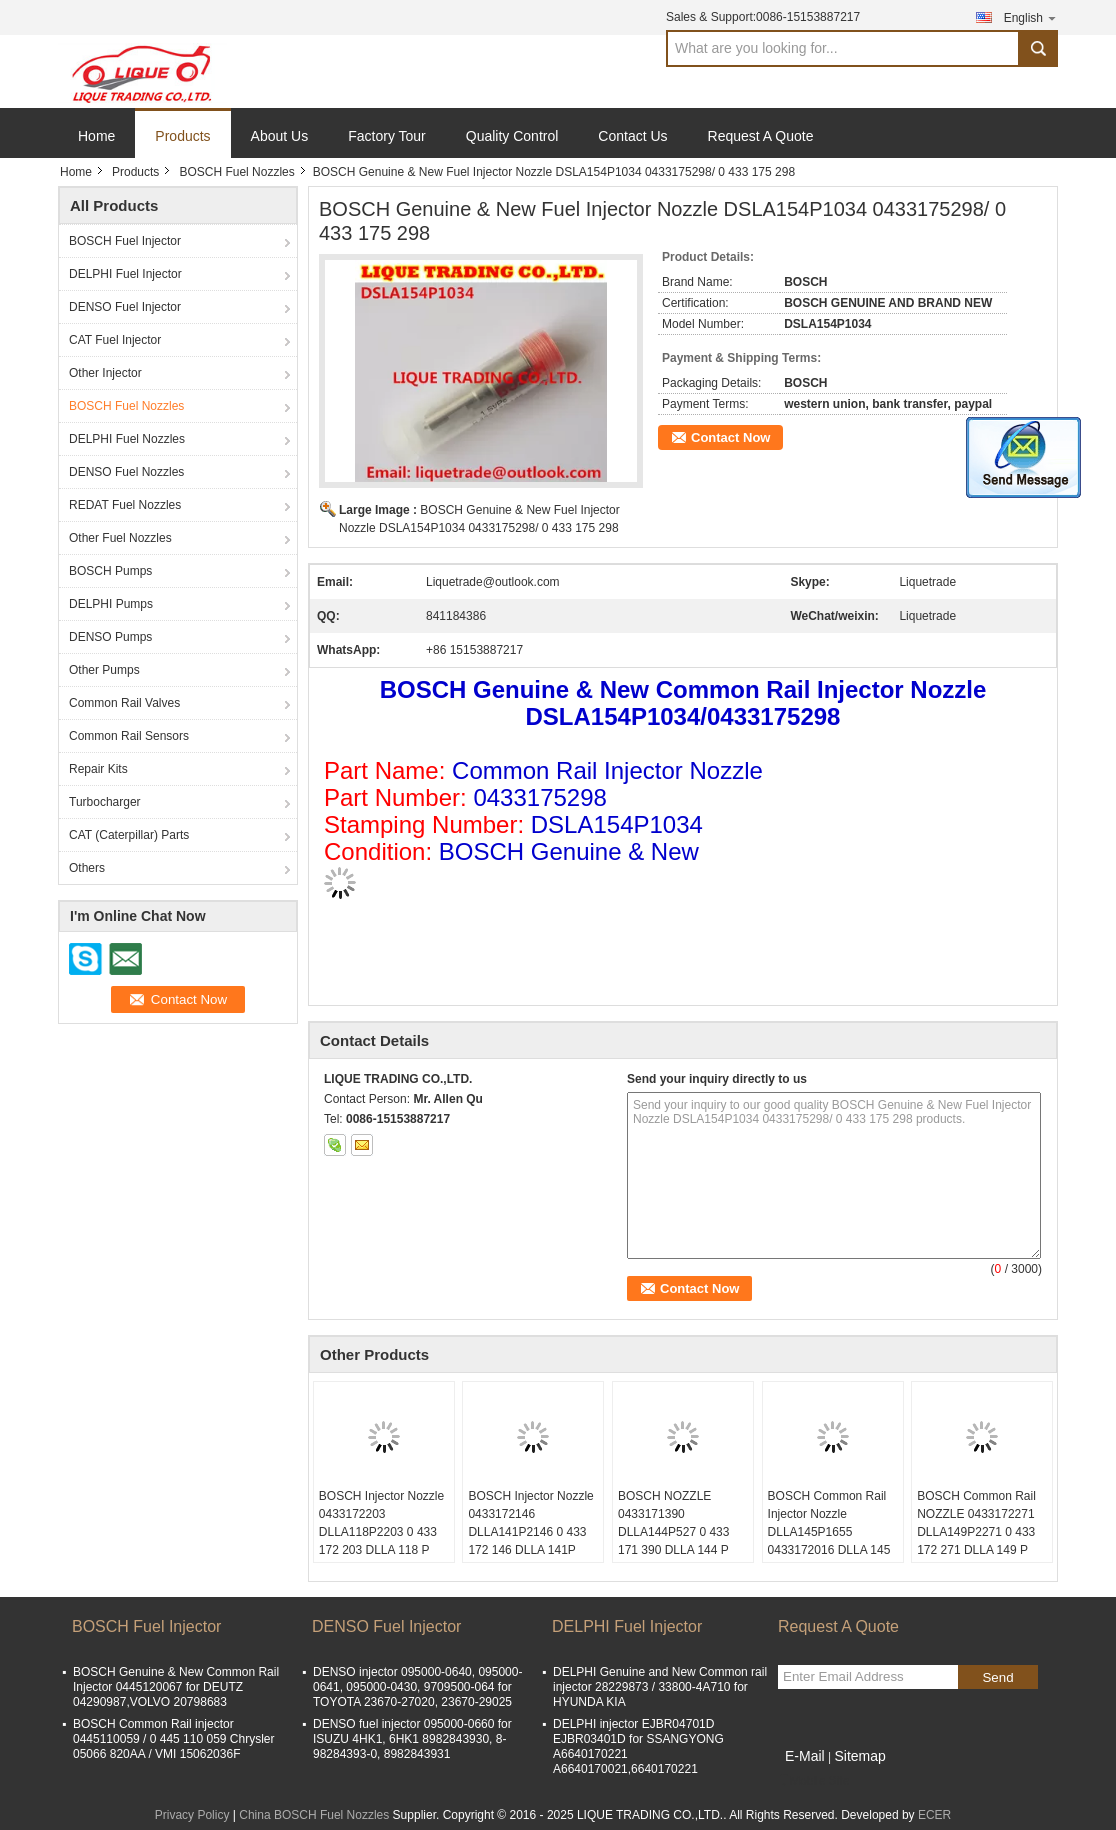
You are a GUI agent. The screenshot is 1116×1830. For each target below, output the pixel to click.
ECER (934, 1815)
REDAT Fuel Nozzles (125, 505)
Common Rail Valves (124, 703)
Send (997, 1677)
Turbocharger (105, 802)
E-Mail (805, 1756)
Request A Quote (761, 136)
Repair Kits (98, 769)
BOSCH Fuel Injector (125, 241)
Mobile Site (813, 1781)
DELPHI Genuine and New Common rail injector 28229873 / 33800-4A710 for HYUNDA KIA (660, 1687)
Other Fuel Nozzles (120, 538)
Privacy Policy (192, 1815)
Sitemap (859, 1756)
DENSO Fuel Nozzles (126, 472)
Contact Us (632, 136)
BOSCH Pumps (110, 571)
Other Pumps (104, 670)
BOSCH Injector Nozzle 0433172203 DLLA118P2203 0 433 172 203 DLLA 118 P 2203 (381, 1532)
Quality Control (512, 136)
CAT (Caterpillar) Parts (129, 835)
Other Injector (105, 373)
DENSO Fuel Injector (125, 307)
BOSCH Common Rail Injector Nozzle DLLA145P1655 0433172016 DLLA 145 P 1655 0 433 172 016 (829, 1532)
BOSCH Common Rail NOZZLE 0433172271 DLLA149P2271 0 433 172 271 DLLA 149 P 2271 (976, 1532)
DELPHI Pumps (111, 604)
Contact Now (730, 437)
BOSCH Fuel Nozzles (236, 172)
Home (96, 136)
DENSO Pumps (110, 637)
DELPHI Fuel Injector (125, 274)
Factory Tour (387, 136)
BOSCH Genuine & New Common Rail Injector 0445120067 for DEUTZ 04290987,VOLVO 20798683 (176, 1687)
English (1031, 17)
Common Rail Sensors (129, 736)
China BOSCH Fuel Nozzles (314, 1815)
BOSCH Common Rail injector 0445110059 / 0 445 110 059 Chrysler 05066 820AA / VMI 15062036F (174, 1739)
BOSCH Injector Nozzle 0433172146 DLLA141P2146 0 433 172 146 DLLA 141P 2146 (530, 1532)
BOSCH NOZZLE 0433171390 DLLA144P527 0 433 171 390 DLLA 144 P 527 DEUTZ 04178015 (678, 1532)
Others (87, 868)
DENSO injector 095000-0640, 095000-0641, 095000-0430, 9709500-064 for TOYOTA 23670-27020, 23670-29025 (417, 1687)
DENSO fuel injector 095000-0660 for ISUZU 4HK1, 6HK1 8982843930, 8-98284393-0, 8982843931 (412, 1739)
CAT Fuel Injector (115, 340)
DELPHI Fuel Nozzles (127, 439)
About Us (280, 136)
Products (182, 136)
